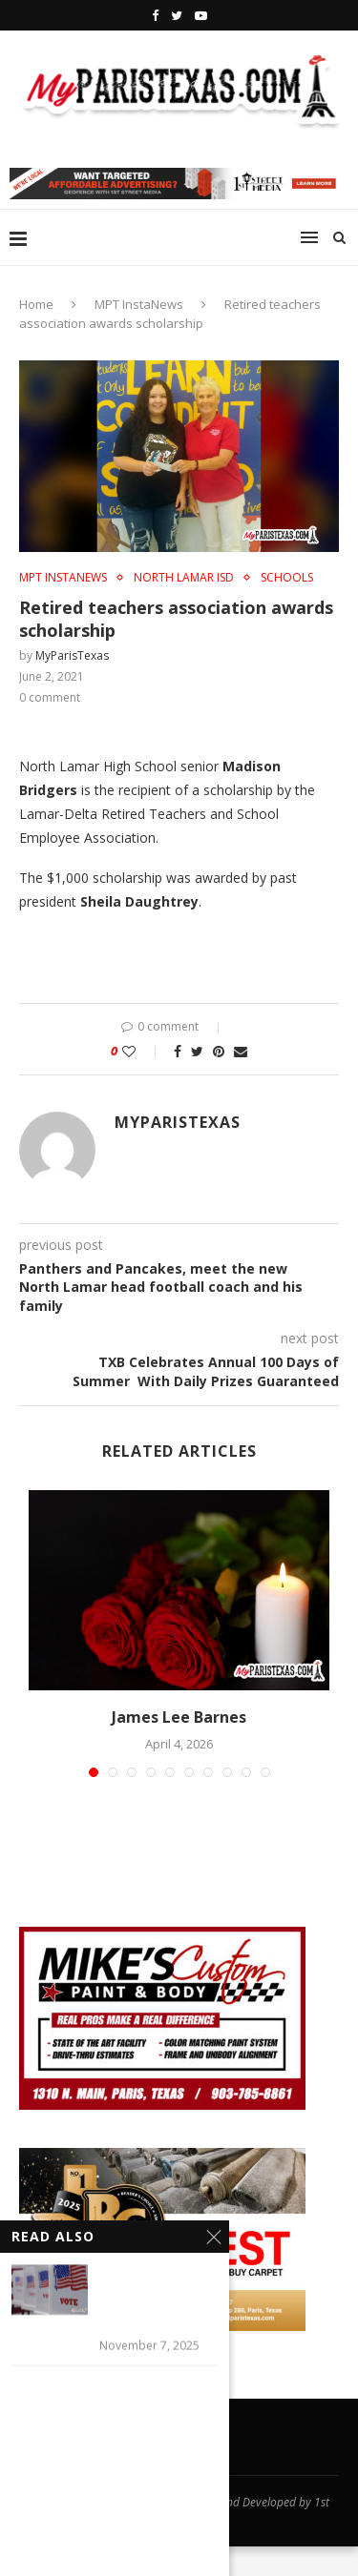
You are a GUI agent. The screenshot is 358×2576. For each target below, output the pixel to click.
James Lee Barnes (179, 1717)
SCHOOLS (287, 577)
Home (36, 304)
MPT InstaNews (139, 304)
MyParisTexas (72, 655)
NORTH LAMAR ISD (184, 577)
